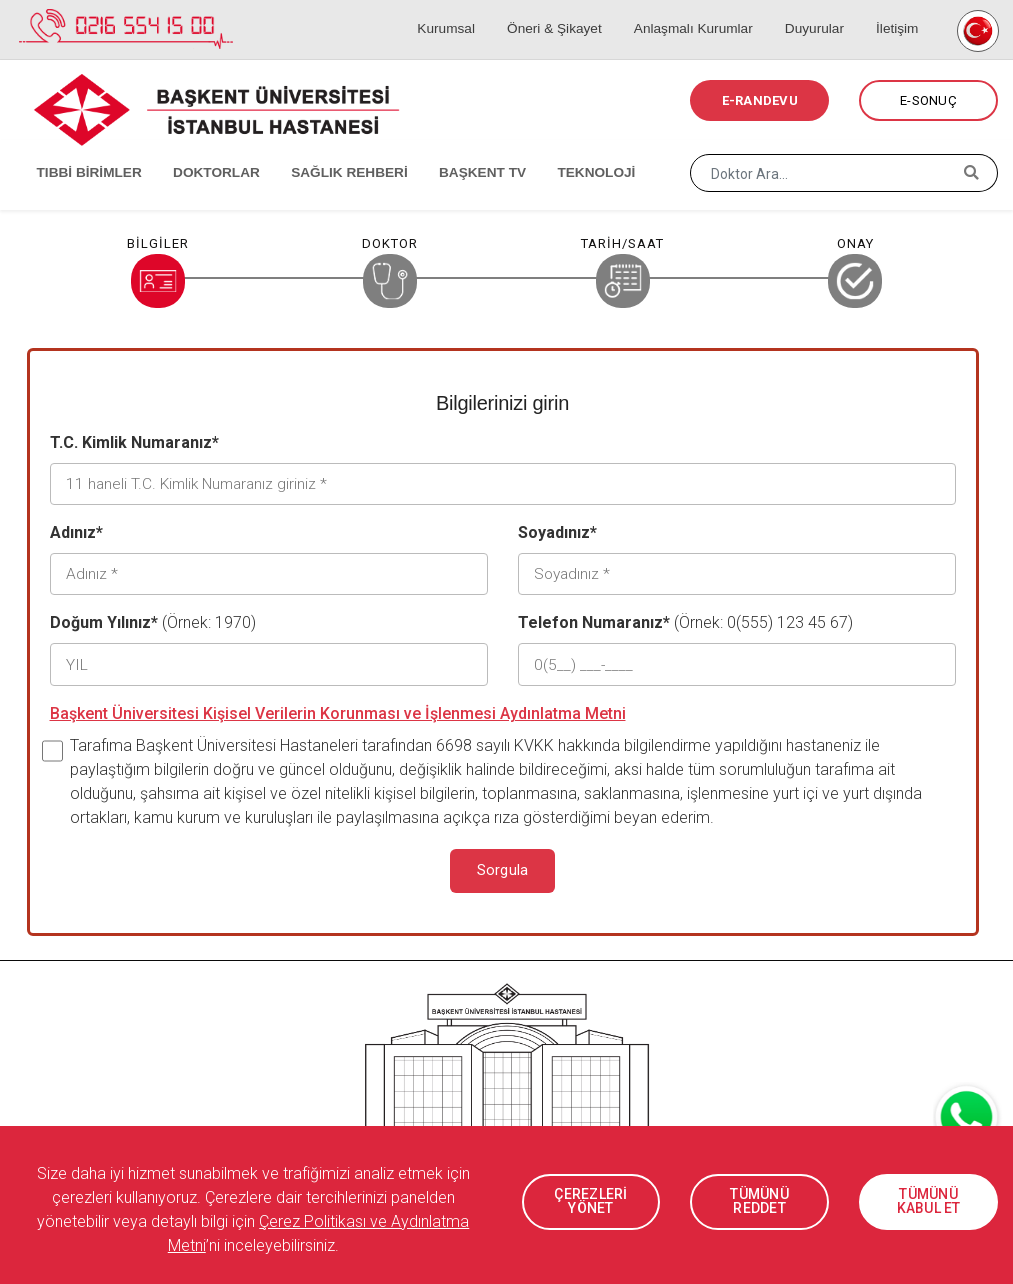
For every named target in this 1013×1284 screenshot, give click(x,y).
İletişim (900, 10)
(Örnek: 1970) (153, 618)
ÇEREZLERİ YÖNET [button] (591, 1201)
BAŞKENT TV (457, 150)
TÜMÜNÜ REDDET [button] (760, 1201)
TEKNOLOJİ (565, 150)
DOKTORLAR (202, 150)
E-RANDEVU (760, 100)
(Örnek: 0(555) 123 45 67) (685, 618)
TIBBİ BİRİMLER (80, 150)
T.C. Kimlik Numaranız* (134, 442)
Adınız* (76, 530)
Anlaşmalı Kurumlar (709, 10)
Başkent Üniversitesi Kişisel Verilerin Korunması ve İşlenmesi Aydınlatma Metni (338, 706)
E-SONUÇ (928, 100)
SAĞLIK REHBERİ (329, 150)
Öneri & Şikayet (574, 10)
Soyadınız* (557, 530)
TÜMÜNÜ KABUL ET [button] (928, 1201)
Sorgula (503, 864)
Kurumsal (472, 10)
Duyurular (824, 10)
